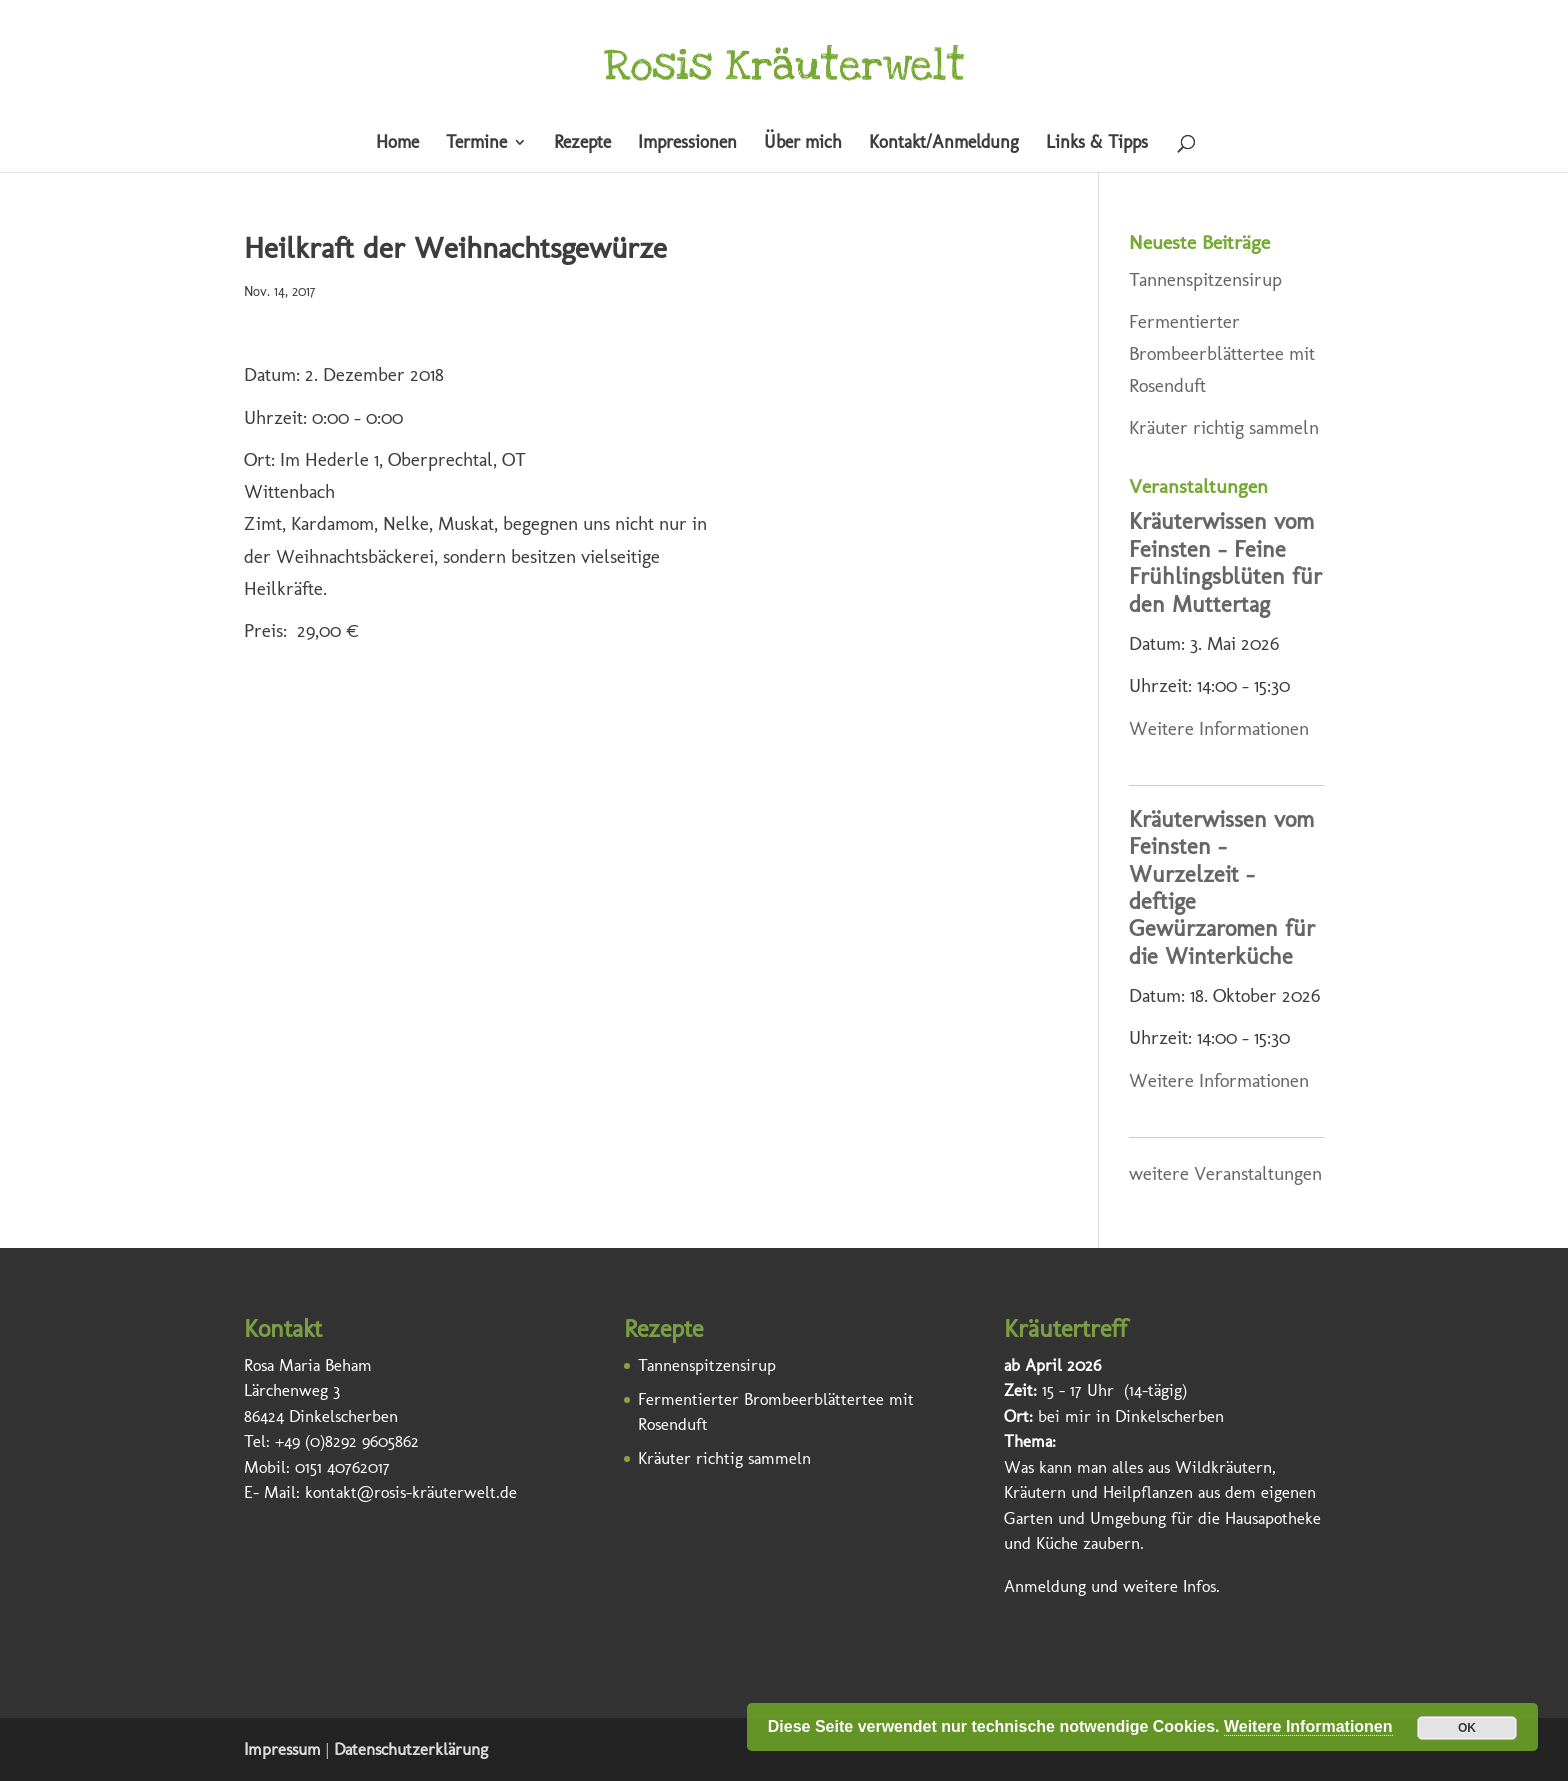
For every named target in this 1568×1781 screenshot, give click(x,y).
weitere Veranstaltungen (1225, 1173)
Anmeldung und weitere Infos (1110, 1586)
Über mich (803, 144)
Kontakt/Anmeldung (944, 144)
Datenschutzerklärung (411, 1749)
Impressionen (687, 144)
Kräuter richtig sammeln (1224, 427)
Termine (476, 144)
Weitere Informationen (1219, 728)
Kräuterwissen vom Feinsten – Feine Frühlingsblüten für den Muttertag (1225, 562)
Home (397, 144)
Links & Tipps (1097, 144)
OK (1467, 1728)
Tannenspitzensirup (1205, 279)
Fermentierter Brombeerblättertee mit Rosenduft (1222, 354)
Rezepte (582, 144)
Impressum (282, 1749)
